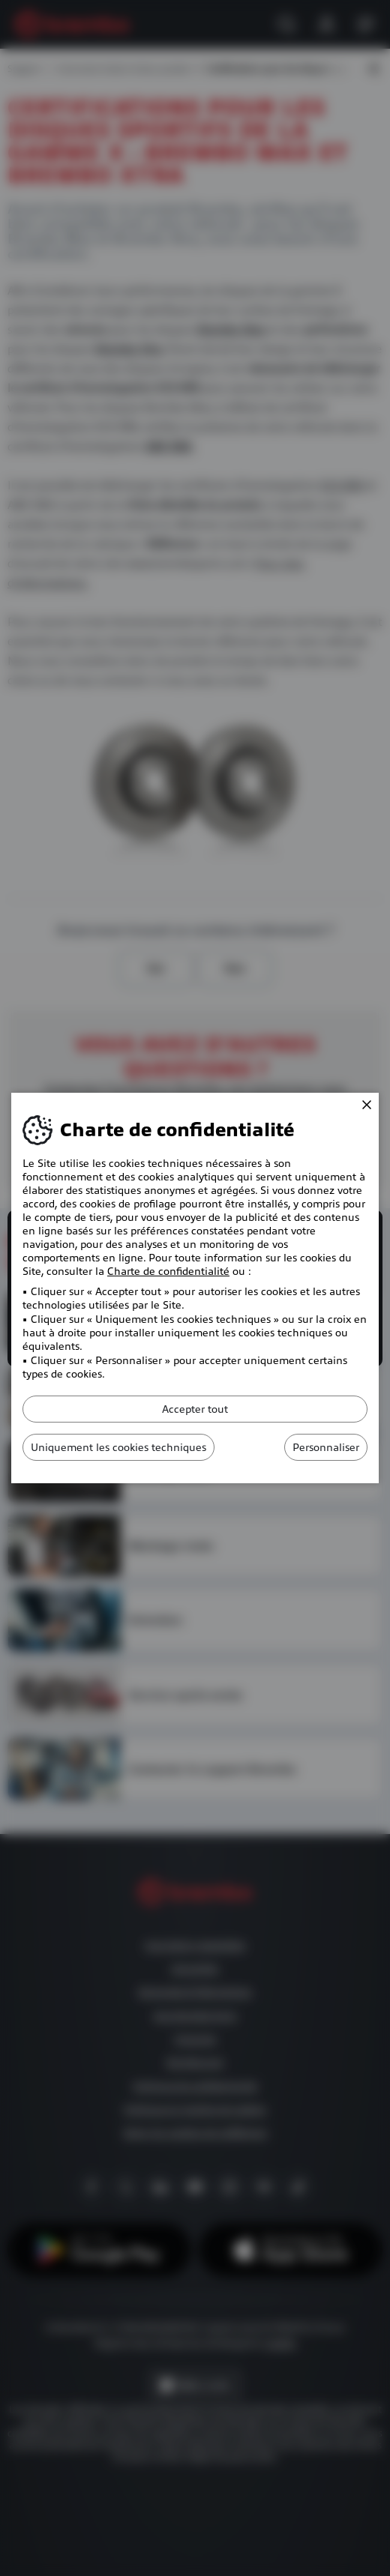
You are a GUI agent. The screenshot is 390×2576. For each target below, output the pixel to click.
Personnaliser (325, 1447)
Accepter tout (195, 1409)
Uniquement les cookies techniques (118, 1447)
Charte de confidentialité (168, 1271)
